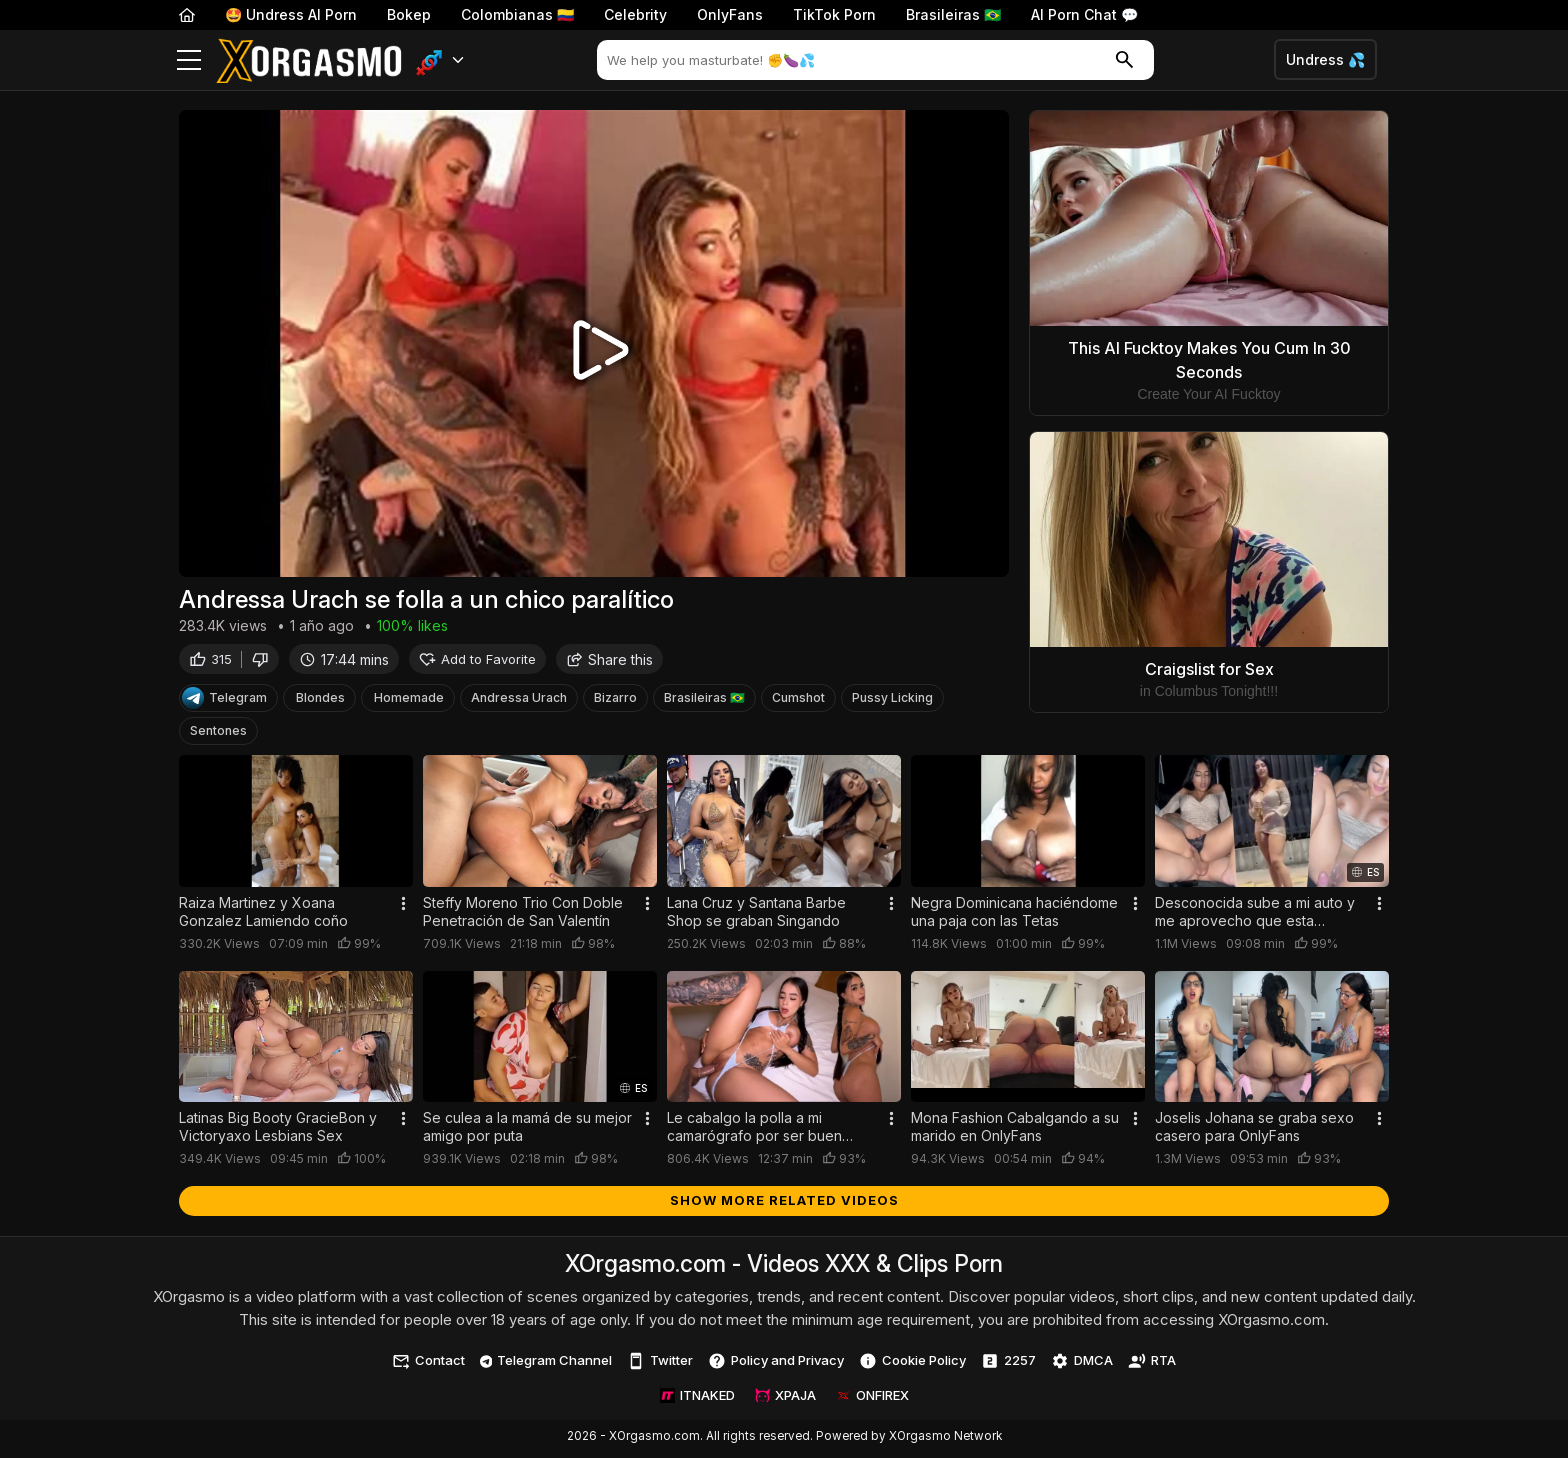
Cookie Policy (912, 1365)
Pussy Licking (892, 701)
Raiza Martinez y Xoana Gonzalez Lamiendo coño (263, 915)
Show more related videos (784, 1204)
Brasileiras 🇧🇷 (953, 14)
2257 (1008, 1365)
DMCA (1082, 1365)
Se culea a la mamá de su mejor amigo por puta (527, 1130)
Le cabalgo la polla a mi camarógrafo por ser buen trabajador (754, 1131)
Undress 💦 (1325, 59)
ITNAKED (697, 1399)
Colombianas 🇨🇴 (517, 14)
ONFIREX (872, 1399)
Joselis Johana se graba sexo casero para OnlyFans (1254, 1130)
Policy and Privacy (776, 1365)
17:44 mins (344, 662)
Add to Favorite (477, 662)
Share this (609, 662)
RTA (1152, 1365)
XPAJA (785, 1399)
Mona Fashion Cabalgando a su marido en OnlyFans (1015, 1130)
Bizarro (615, 701)
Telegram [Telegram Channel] (224, 702)
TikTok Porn (834, 14)
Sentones (218, 734)
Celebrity (635, 14)
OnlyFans (730, 14)
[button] (440, 60)
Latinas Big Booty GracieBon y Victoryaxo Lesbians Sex (278, 1130)
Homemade (409, 701)
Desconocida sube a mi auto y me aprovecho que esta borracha (1255, 916)
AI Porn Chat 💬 (1084, 14)
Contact (428, 1365)
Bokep (409, 14)
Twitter (660, 1365)
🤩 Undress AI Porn (291, 14)
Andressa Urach (519, 701)
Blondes (320, 701)
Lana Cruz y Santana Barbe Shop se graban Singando (756, 915)
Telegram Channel (546, 1364)
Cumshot (798, 701)
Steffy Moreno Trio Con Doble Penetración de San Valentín (523, 915)
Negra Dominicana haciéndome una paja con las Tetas (1014, 915)
